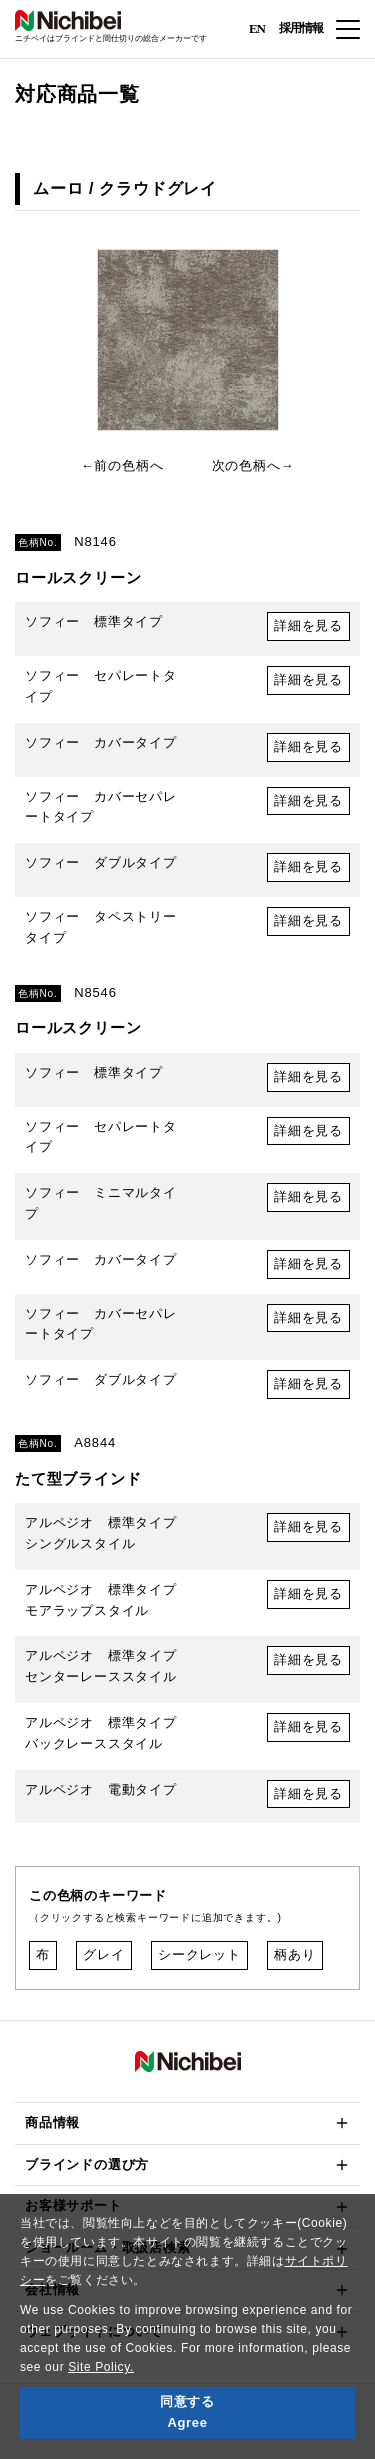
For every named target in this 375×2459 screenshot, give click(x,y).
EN (257, 27)
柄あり (294, 1954)
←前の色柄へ (122, 465)
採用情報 (301, 28)
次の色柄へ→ (253, 465)
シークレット (199, 1954)
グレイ (103, 1954)
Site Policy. (101, 2367)
